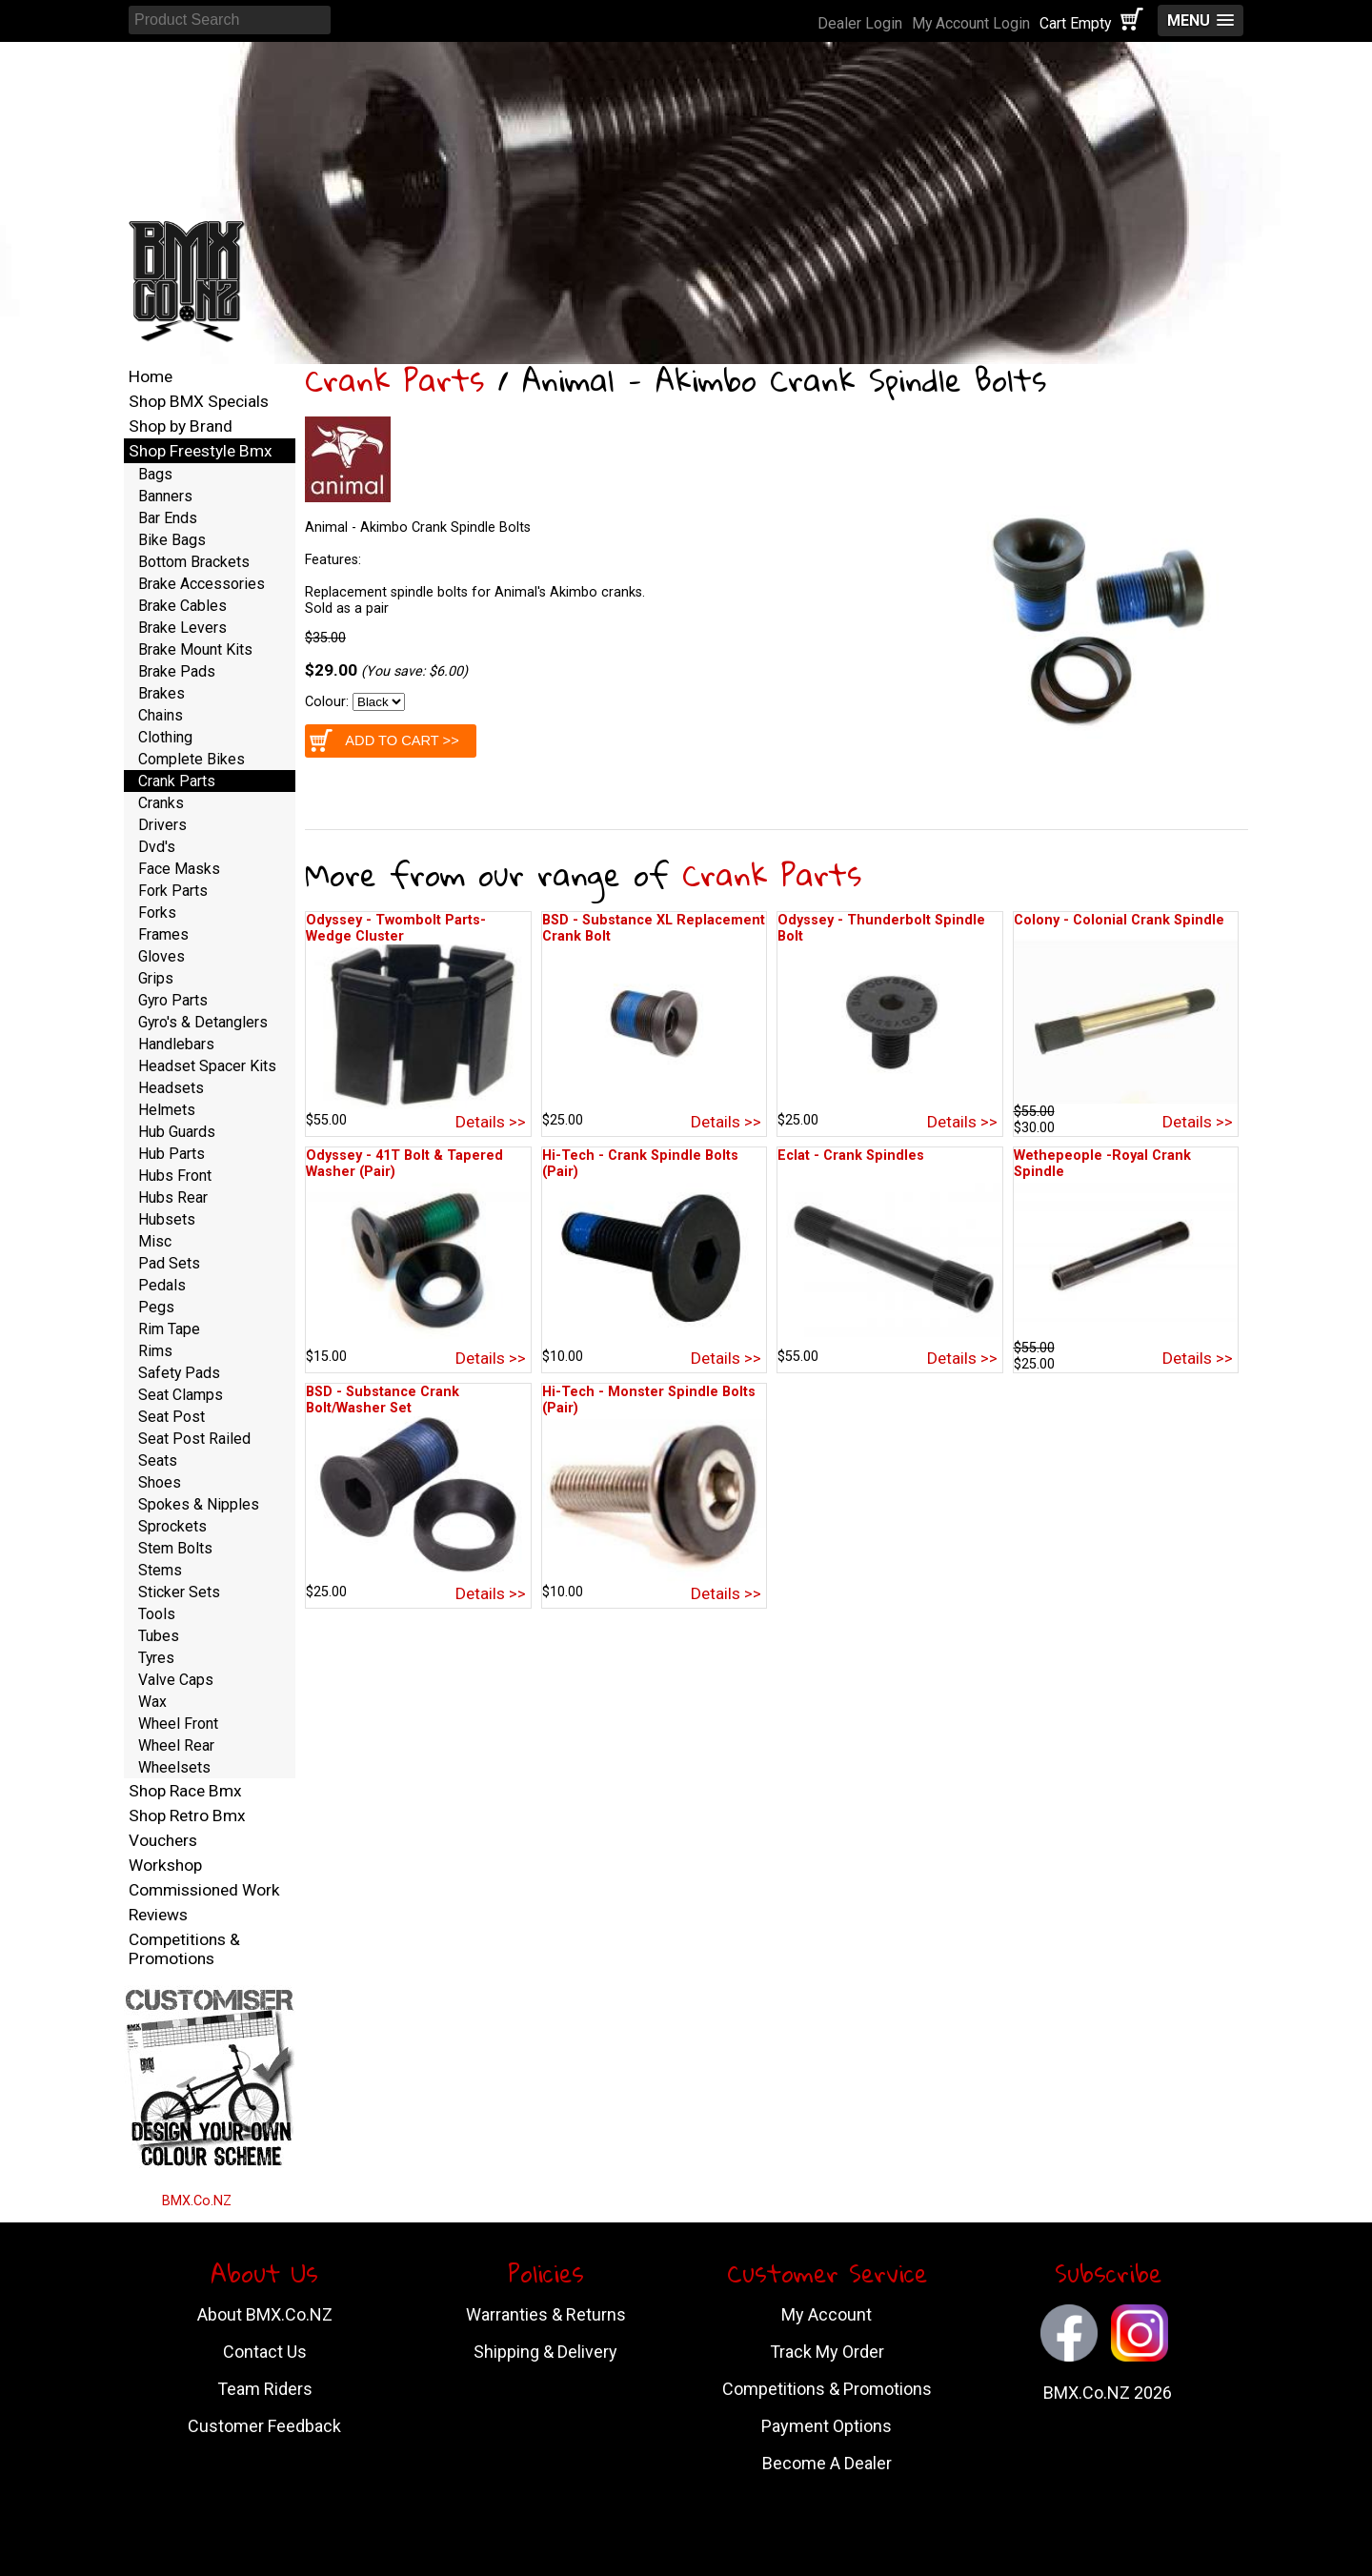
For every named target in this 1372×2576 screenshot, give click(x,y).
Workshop (165, 1865)
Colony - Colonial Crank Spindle (1119, 920)
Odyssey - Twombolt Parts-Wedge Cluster (396, 928)
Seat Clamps (180, 1395)
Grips (155, 978)
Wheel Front (178, 1723)
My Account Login (971, 23)
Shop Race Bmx (185, 1790)
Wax (152, 1702)
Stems (160, 1570)
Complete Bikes (191, 759)
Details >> (490, 1121)
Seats (157, 1460)
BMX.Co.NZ (197, 2201)
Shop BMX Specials (199, 401)
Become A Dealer (827, 2463)
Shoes (159, 1482)
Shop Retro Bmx (187, 1815)
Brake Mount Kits (195, 649)
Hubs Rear (173, 1197)
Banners (165, 496)
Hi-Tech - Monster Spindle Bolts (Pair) (649, 1400)
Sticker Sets (179, 1592)
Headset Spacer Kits (207, 1066)
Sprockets (172, 1526)
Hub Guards (176, 1132)
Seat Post (171, 1417)
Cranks (161, 803)
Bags (155, 474)
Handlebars (176, 1044)
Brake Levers (182, 628)
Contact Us (265, 2352)
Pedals (162, 1285)
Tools (156, 1614)
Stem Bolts (175, 1548)
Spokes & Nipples (198, 1504)
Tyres (156, 1658)
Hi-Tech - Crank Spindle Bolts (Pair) (640, 1163)
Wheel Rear (176, 1745)
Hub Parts (171, 1154)
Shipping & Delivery (545, 2352)
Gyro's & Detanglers (203, 1022)
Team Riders (265, 2389)
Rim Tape (169, 1329)
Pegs (156, 1307)
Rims (155, 1351)
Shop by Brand (180, 426)
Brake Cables (182, 606)
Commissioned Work (204, 1889)
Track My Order (827, 2352)
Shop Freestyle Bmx (200, 450)
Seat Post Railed (194, 1439)
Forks (157, 912)
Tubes (158, 1636)
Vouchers (163, 1840)
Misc (155, 1241)
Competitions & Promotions (184, 1949)
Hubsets (166, 1219)
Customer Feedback (264, 2426)
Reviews (158, 1914)
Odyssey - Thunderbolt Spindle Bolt (881, 928)
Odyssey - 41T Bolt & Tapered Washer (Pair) (404, 1163)
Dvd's (156, 847)
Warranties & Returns (546, 2314)
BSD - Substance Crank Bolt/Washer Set (382, 1400)
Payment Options (826, 2426)
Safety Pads (179, 1373)
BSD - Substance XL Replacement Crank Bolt (653, 928)
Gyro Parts (173, 1000)
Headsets (171, 1088)
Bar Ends (167, 518)
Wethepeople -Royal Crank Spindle (1102, 1163)
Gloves (161, 956)
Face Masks (179, 869)
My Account (826, 2314)
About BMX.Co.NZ (265, 2314)
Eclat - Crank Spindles (850, 1155)
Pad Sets (169, 1263)
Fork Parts (173, 891)
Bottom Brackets (194, 562)
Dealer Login (859, 23)
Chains (160, 715)
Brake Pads (176, 671)
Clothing (165, 737)
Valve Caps (175, 1680)
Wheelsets (174, 1767)
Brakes (161, 693)
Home (150, 376)
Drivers (162, 825)
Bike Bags (172, 540)
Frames (163, 934)
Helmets (166, 1110)
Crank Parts (394, 380)
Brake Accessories (201, 584)
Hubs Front (175, 1175)
